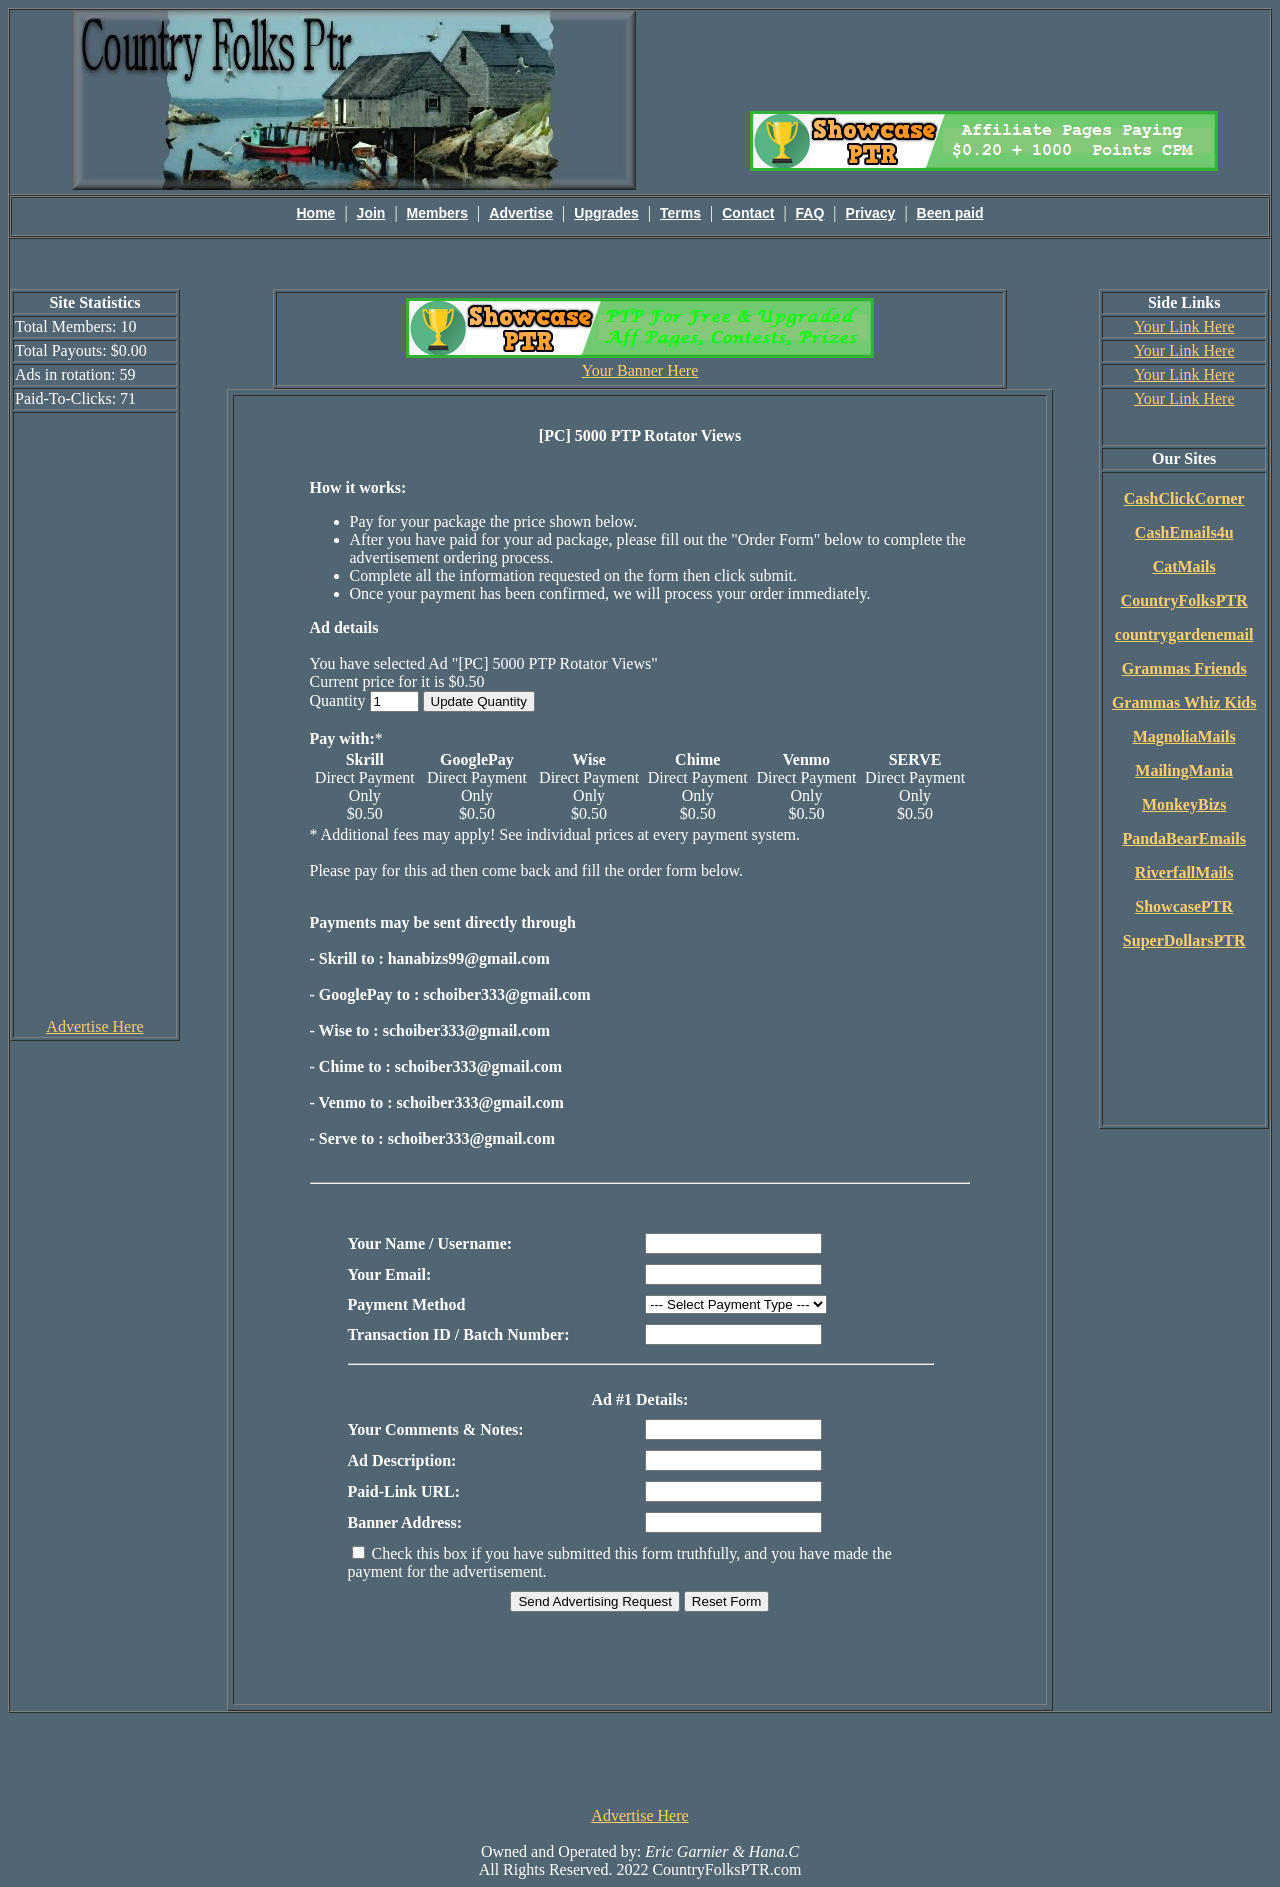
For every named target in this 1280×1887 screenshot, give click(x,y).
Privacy (871, 213)
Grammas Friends (1184, 668)
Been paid (950, 213)
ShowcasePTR (1184, 906)
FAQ (810, 213)
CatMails (1184, 566)
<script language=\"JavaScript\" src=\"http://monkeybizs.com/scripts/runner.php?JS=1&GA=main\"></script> (984, 59)
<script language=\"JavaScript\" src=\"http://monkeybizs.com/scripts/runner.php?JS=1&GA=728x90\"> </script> (640, 1758)
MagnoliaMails (1184, 736)
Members (437, 213)
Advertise (521, 213)
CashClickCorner (1184, 498)
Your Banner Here (640, 370)
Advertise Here (94, 1026)
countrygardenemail (1184, 634)
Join (371, 213)
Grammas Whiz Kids (1184, 702)
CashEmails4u (1184, 532)
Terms (680, 213)
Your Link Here (1184, 326)
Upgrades (606, 213)
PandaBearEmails (1184, 838)
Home (316, 213)
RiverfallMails (1184, 872)
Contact (748, 213)
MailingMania (1184, 770)
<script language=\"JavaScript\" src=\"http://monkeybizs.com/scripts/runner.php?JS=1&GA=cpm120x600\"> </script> (95, 714)
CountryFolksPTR (1184, 600)
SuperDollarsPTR (1184, 940)
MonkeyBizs (1184, 804)
